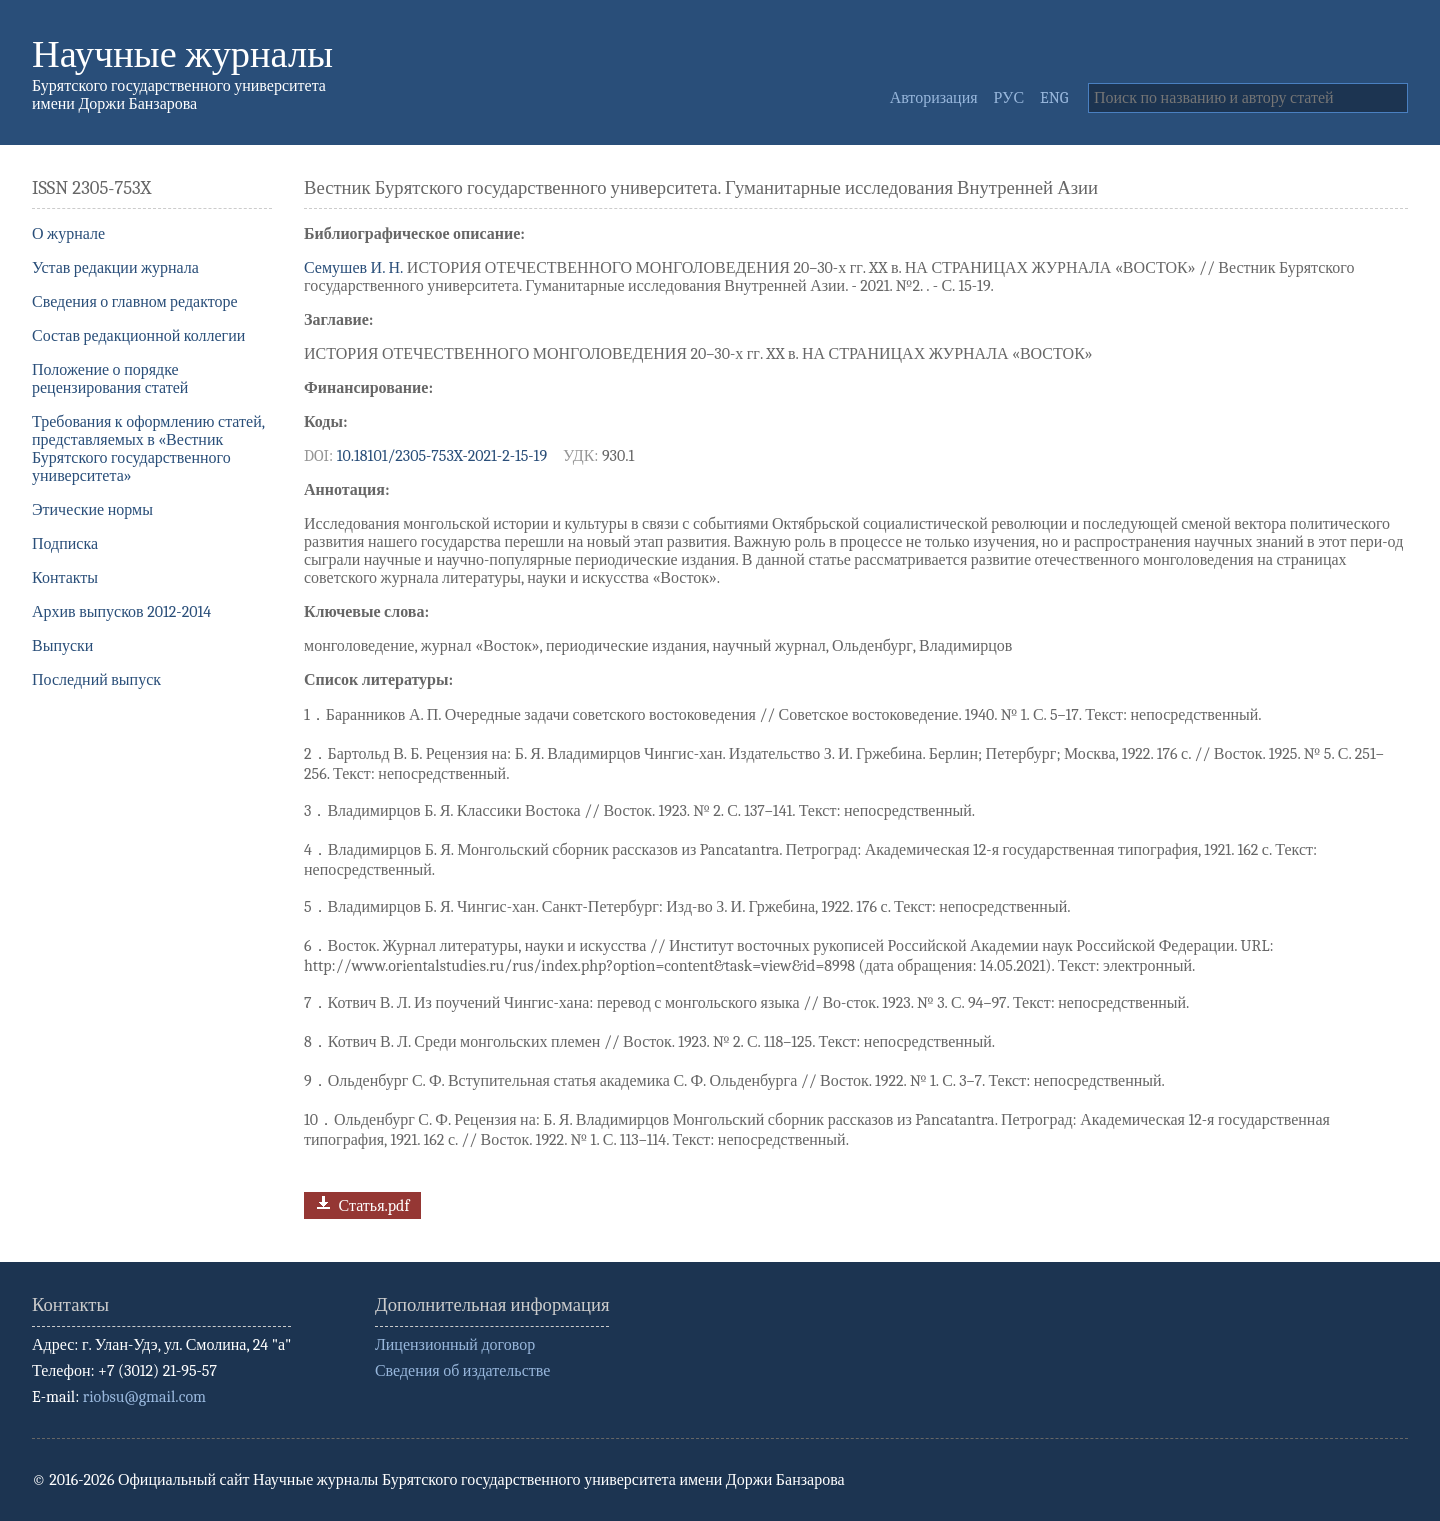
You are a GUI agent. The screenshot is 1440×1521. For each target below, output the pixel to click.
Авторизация (934, 98)
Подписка (65, 544)
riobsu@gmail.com (144, 1397)
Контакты (65, 578)
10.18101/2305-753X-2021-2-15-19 (442, 456)
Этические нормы (92, 510)
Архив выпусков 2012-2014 (121, 612)
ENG (1054, 98)
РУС (1009, 98)
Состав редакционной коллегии (138, 336)
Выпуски (62, 646)
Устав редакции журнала (115, 268)
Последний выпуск (96, 680)
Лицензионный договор (455, 1345)
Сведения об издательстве (462, 1371)
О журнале (68, 234)
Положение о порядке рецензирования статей (110, 379)
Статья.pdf (360, 1203)
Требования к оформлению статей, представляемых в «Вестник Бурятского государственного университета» (148, 449)
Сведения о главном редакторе (135, 302)
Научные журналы (182, 54)
